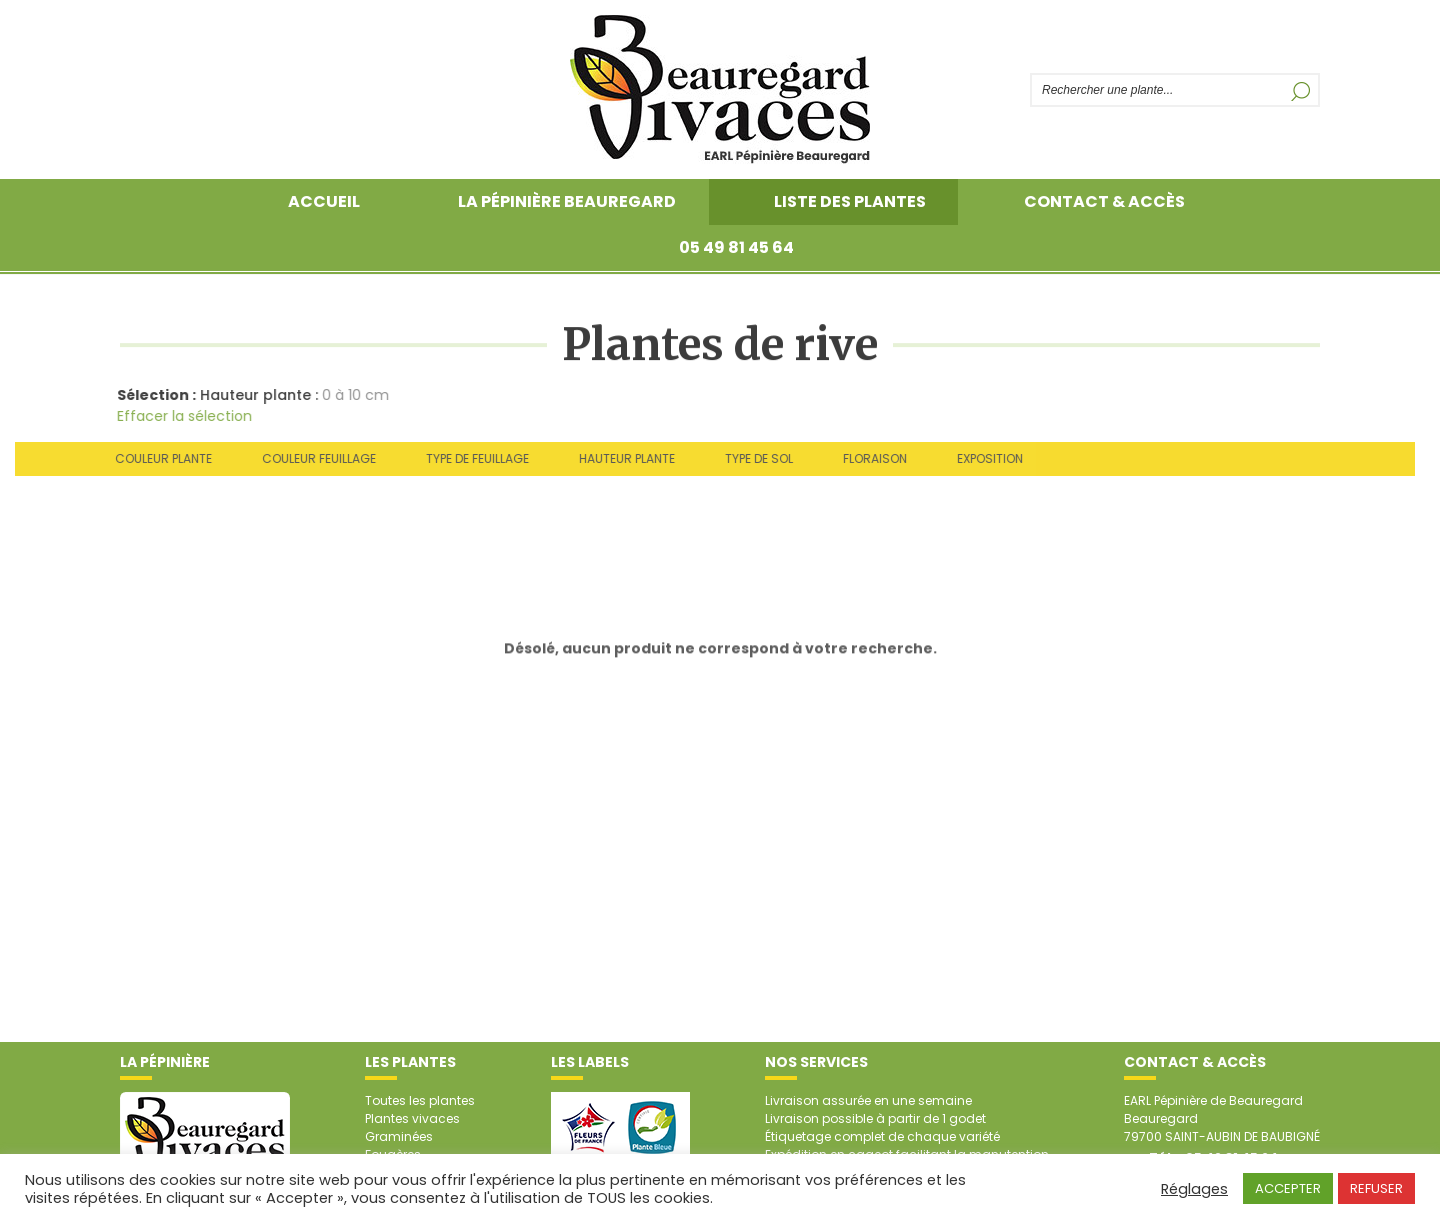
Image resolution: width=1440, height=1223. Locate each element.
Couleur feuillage (314, 458)
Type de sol (754, 458)
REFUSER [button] (1376, 1188)
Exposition (985, 458)
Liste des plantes (850, 201)
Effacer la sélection (181, 416)
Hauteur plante (622, 458)
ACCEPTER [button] (1288, 1188)
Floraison (870, 458)
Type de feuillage (472, 458)
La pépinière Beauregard (567, 201)
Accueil (324, 201)
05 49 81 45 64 (736, 247)
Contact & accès (1104, 201)
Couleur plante (158, 458)
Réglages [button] (1194, 1189)
